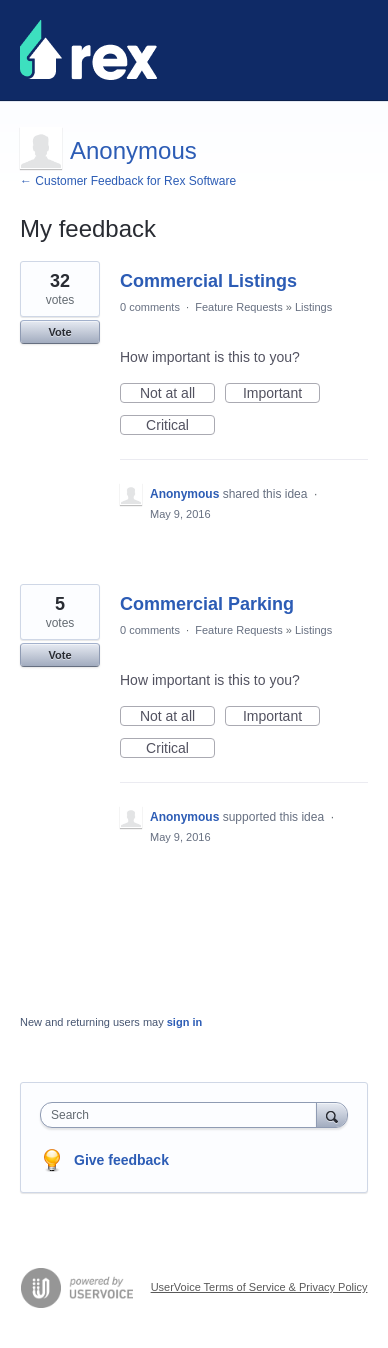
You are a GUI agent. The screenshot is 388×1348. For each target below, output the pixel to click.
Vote (59, 332)
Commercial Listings (208, 281)
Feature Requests (238, 307)
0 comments (150, 307)
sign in (184, 1022)
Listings (313, 307)
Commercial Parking (207, 604)
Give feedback (121, 1160)
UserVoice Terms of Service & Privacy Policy (259, 1287)
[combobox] (183, 1115)
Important (281, 394)
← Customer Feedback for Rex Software (128, 181)
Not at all (177, 394)
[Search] (332, 1114)
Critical (180, 426)
